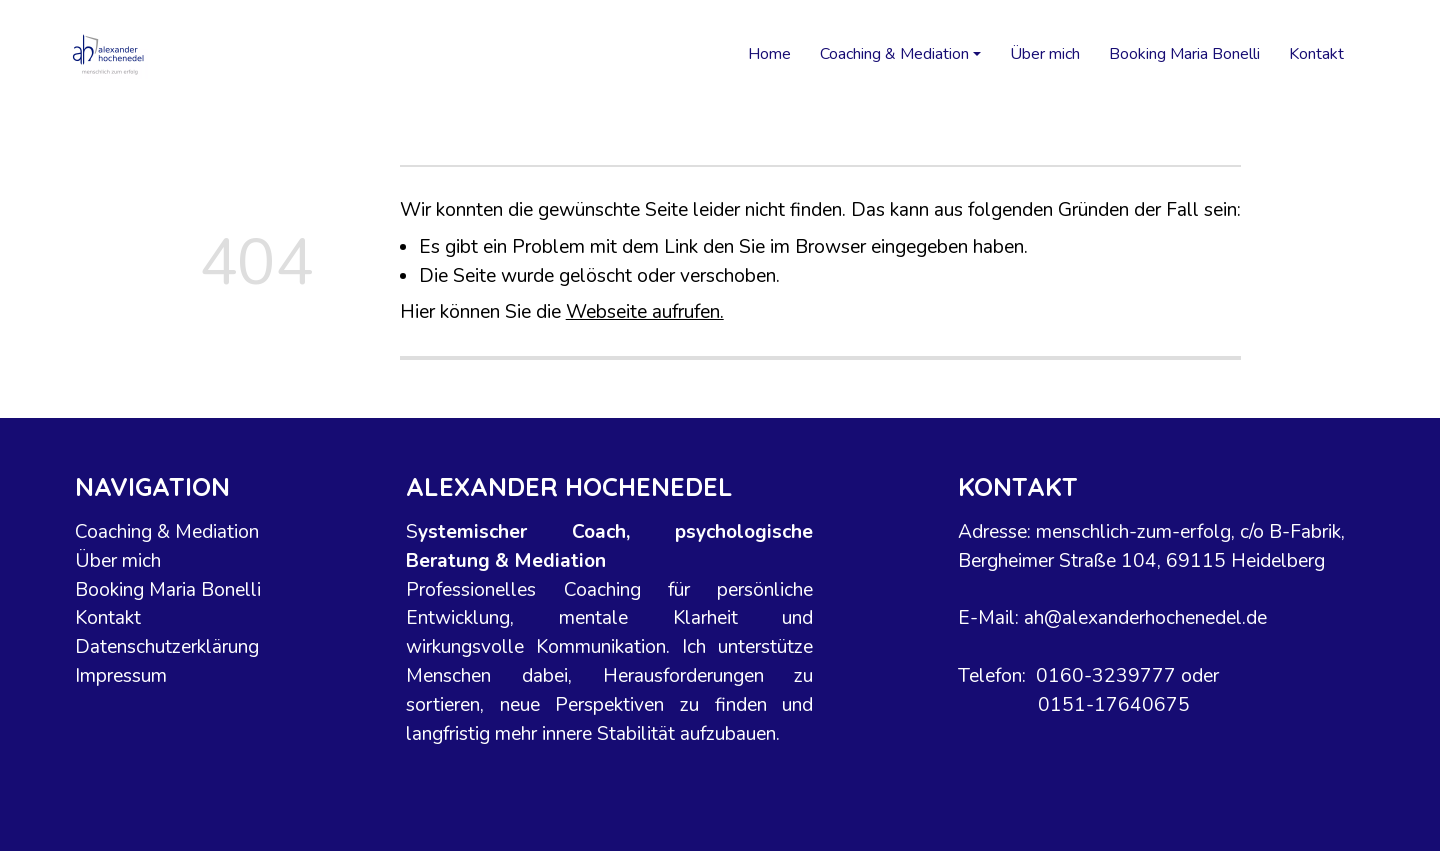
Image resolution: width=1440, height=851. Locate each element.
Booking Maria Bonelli (1184, 54)
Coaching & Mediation (167, 532)
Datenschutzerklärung (167, 648)
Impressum (121, 676)
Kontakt (1316, 54)
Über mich (1045, 54)
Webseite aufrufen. (645, 312)
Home (769, 54)
